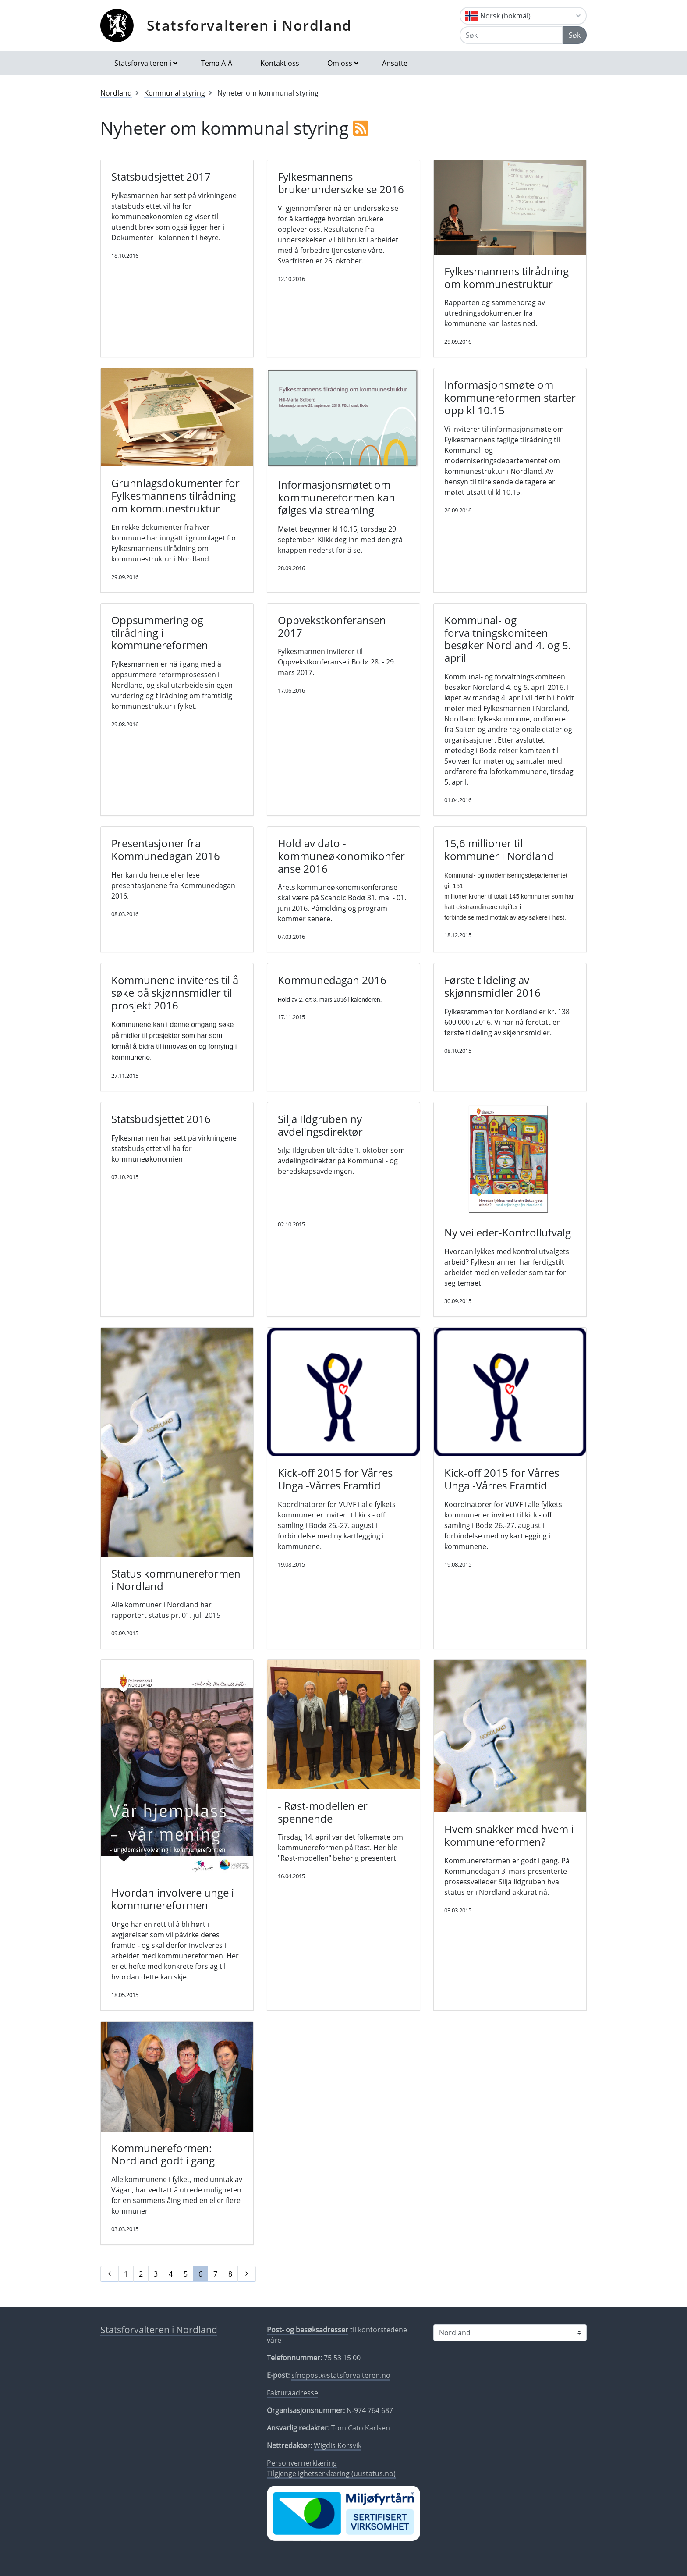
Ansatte (394, 63)
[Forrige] (109, 2274)
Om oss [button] (339, 63)
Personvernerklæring (302, 2463)
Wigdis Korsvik (337, 2445)
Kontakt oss (279, 63)
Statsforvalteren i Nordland (249, 25)
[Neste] (246, 2274)
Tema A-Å (216, 63)
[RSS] (360, 128)
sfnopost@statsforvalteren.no (340, 2375)
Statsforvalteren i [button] (142, 63)
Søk (575, 35)
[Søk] (511, 35)
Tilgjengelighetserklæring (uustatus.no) (331, 2473)
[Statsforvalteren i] (510, 2332)
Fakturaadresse (292, 2393)
